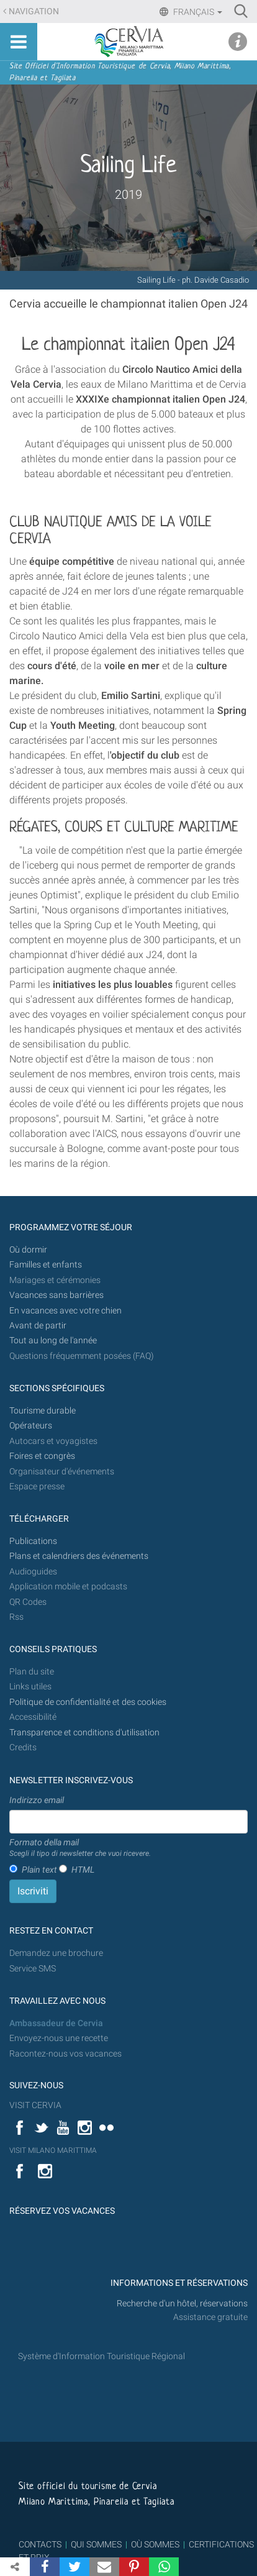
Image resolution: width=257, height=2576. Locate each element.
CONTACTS (40, 2544)
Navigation (34, 11)
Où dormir (28, 1250)
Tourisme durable (42, 1410)
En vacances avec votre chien (66, 1310)
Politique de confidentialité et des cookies (87, 1702)
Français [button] (196, 12)
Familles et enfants (45, 1264)
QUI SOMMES (96, 2544)
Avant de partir (37, 1325)
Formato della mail (80, 1848)
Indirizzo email (36, 1800)
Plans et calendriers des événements (78, 1556)
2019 (128, 194)
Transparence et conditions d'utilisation (84, 1732)
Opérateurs (30, 1425)
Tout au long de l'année (53, 1340)
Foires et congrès (42, 1456)
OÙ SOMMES (155, 2544)
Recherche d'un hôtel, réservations (182, 2303)
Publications (33, 1541)
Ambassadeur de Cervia (56, 2023)
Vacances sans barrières (56, 1295)
